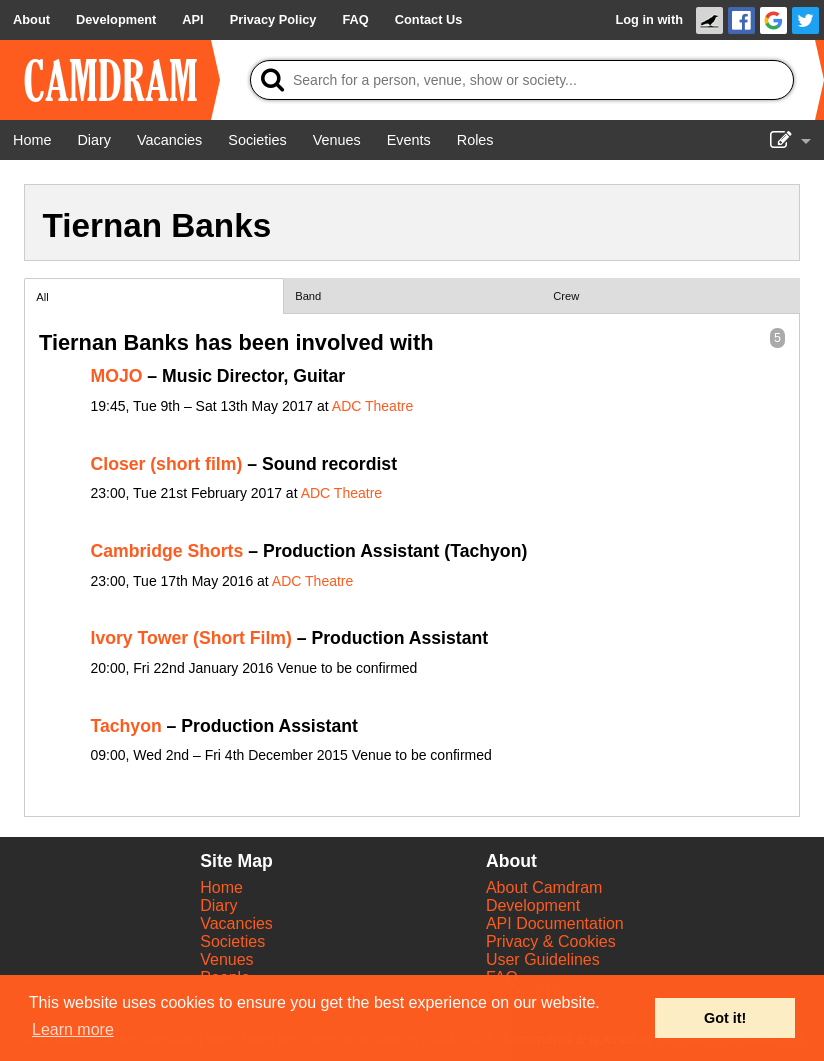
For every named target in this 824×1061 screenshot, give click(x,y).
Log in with (649, 19)
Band (308, 296)
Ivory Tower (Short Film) (191, 638)
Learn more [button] (73, 1029)
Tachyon (126, 726)
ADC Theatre (372, 406)
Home (221, 887)
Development (533, 905)
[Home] (32, 140)
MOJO (117, 376)
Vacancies (236, 923)
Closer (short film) (167, 464)
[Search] (522, 80)
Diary (218, 905)
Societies (232, 941)
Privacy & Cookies (551, 941)
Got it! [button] (725, 1018)
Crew (566, 296)
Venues (226, 959)
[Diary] (94, 140)
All (42, 297)
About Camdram (544, 887)
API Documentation (555, 923)
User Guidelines (543, 959)
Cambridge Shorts (167, 551)
